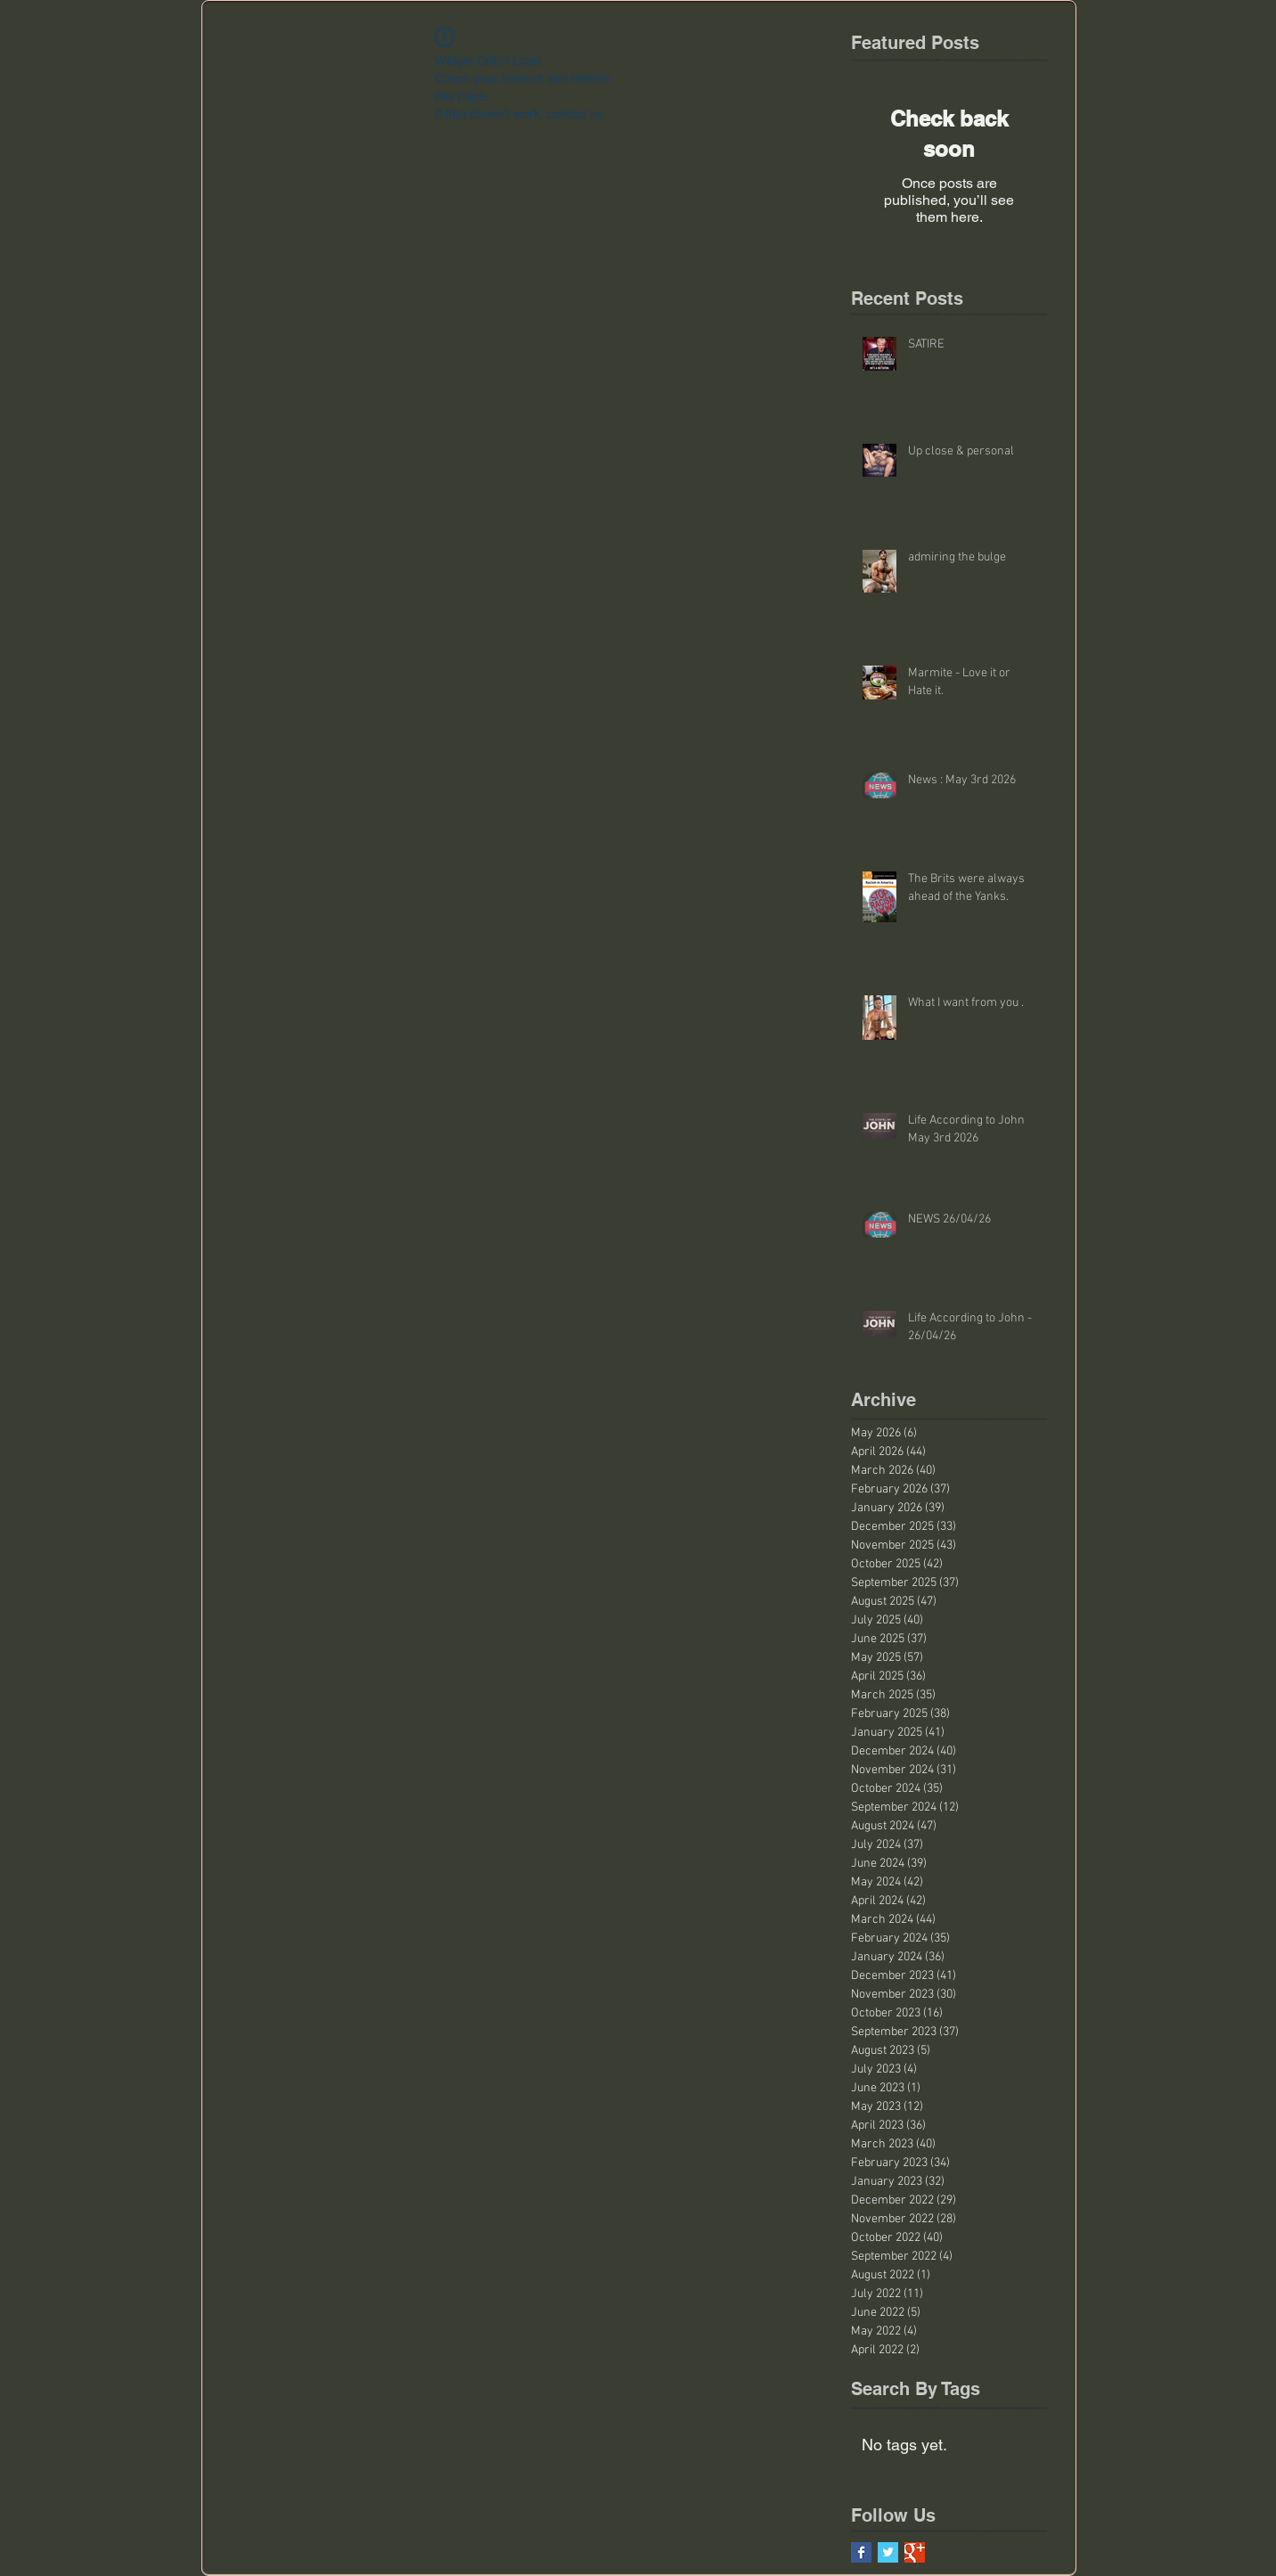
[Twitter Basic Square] (888, 2552)
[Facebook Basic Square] (861, 2552)
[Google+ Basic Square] (914, 2552)
